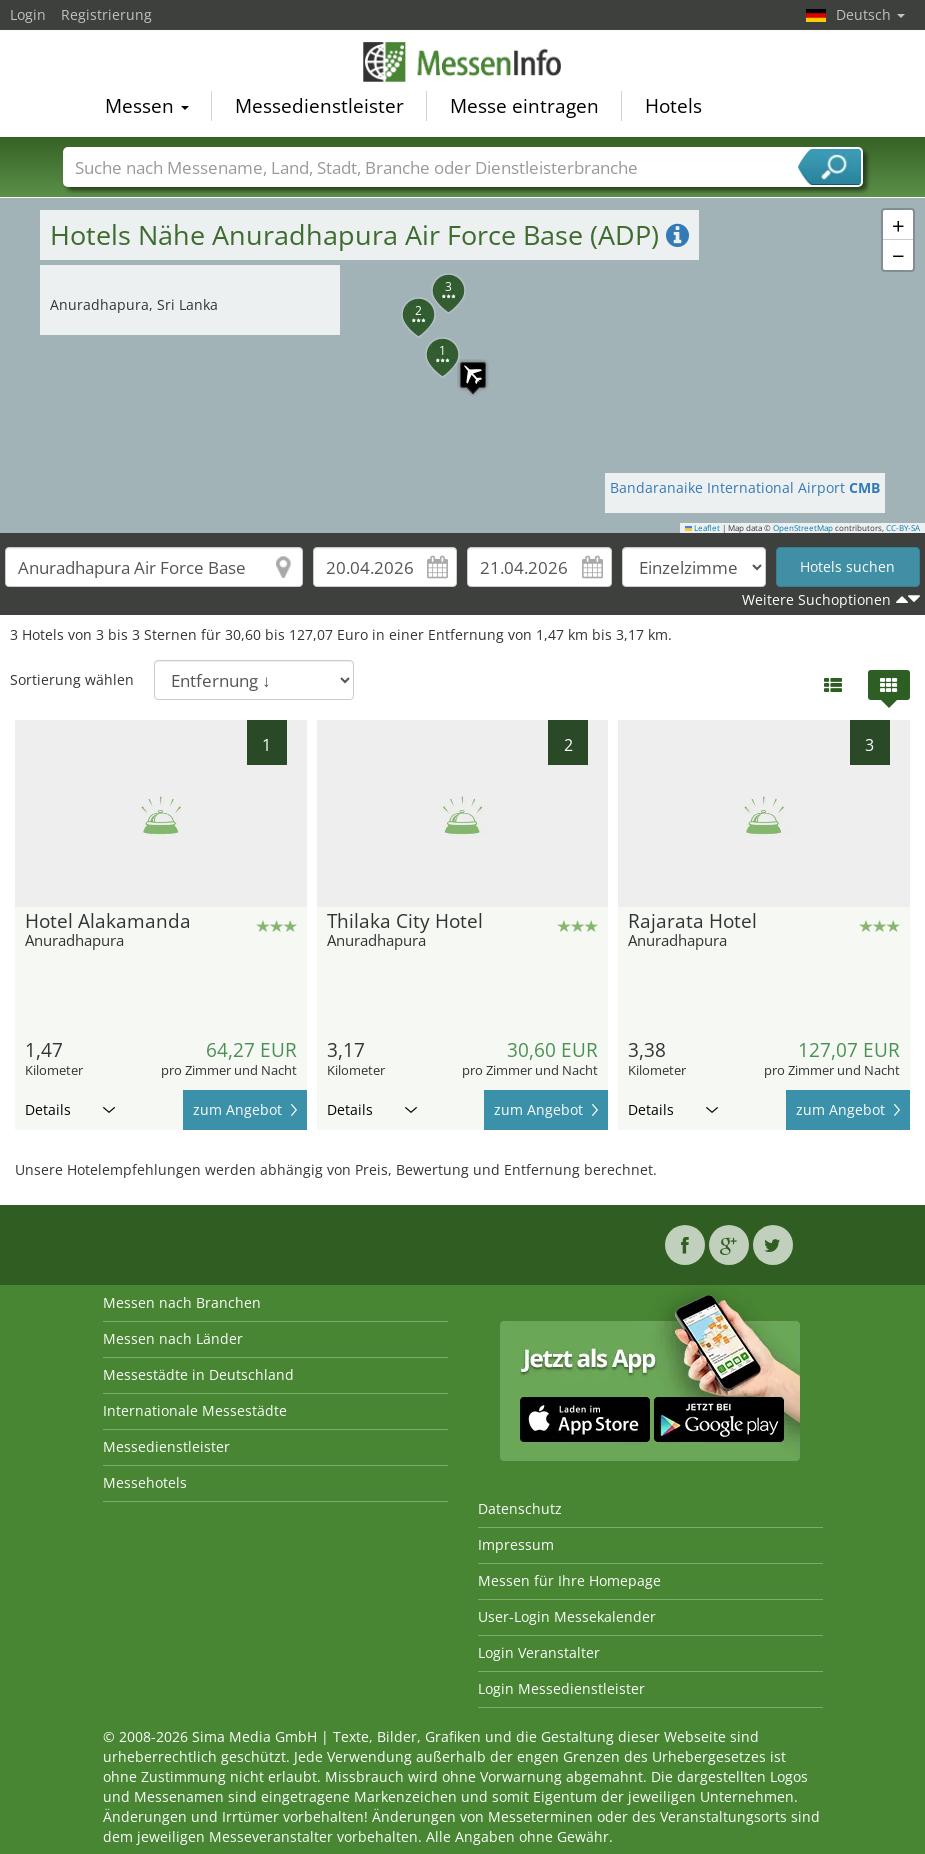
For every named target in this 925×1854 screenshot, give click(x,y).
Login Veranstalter (539, 1652)
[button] (463, 365)
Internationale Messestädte (195, 1410)
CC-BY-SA (903, 528)
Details (70, 1109)
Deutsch (870, 14)
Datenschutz (520, 1508)
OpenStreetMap (803, 528)
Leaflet (703, 528)
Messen (147, 106)
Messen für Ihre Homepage (569, 1580)
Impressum (516, 1544)
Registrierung (106, 14)
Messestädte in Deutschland (198, 1374)
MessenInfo (463, 62)
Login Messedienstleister (561, 1688)
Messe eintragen (524, 106)
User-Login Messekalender (567, 1616)
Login (28, 14)
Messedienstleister (319, 106)
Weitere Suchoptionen (816, 599)
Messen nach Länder (173, 1338)
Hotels (673, 106)
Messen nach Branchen (182, 1302)
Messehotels (145, 1482)
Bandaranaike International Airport (745, 487)
